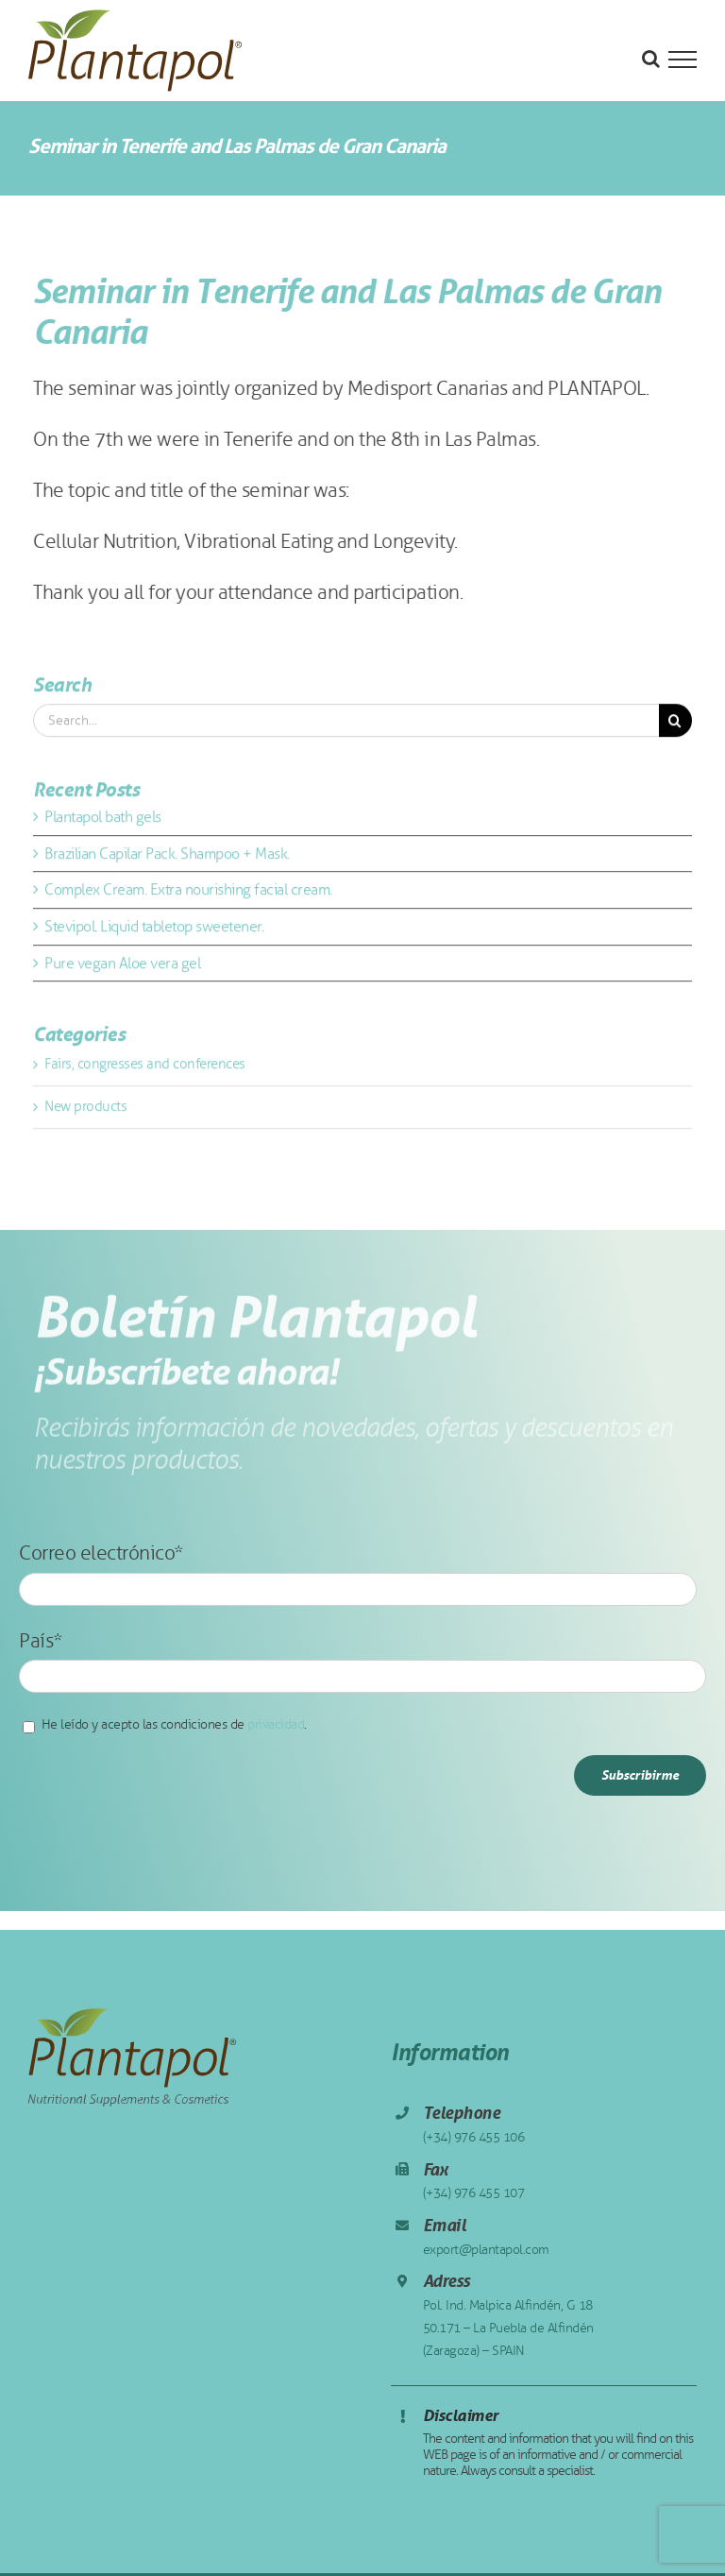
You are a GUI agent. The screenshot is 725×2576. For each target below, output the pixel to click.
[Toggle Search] (651, 58)
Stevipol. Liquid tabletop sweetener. (153, 929)
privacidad (275, 1724)
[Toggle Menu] (682, 59)
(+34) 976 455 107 (474, 2193)
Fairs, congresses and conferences (144, 1067)
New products (85, 1108)
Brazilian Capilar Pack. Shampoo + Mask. (167, 856)
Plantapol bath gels (102, 820)
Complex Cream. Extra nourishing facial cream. (188, 893)
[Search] (675, 724)
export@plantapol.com (486, 2250)
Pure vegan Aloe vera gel (122, 966)
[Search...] (345, 724)
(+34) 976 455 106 (474, 2137)
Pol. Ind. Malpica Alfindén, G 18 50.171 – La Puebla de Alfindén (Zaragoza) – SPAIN (508, 2328)
